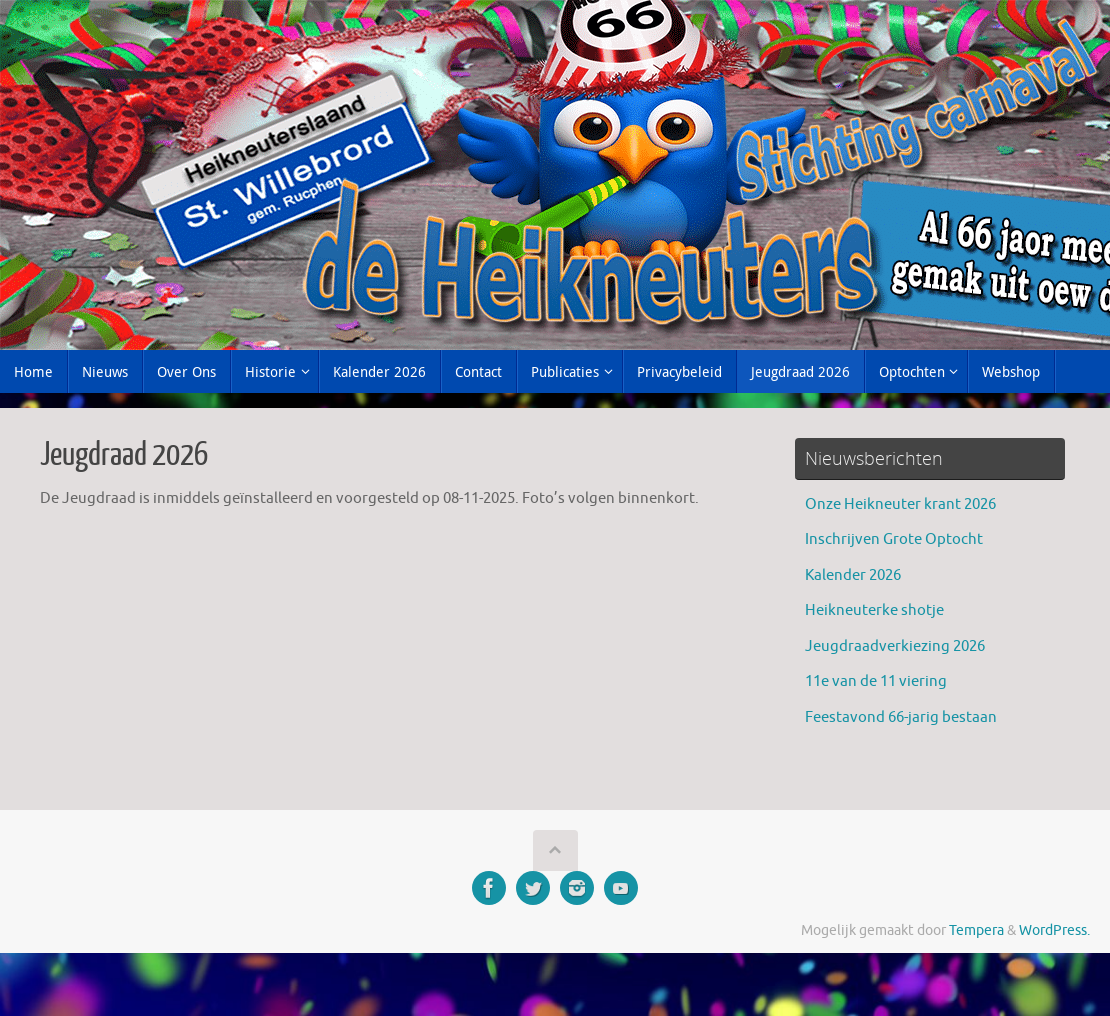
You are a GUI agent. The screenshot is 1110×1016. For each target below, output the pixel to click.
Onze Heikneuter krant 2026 (900, 504)
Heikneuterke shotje (874, 610)
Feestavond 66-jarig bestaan (901, 717)
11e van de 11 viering (876, 681)
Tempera (976, 930)
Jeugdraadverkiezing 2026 (895, 646)
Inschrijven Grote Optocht (894, 539)
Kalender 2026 (853, 575)
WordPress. (1054, 930)
